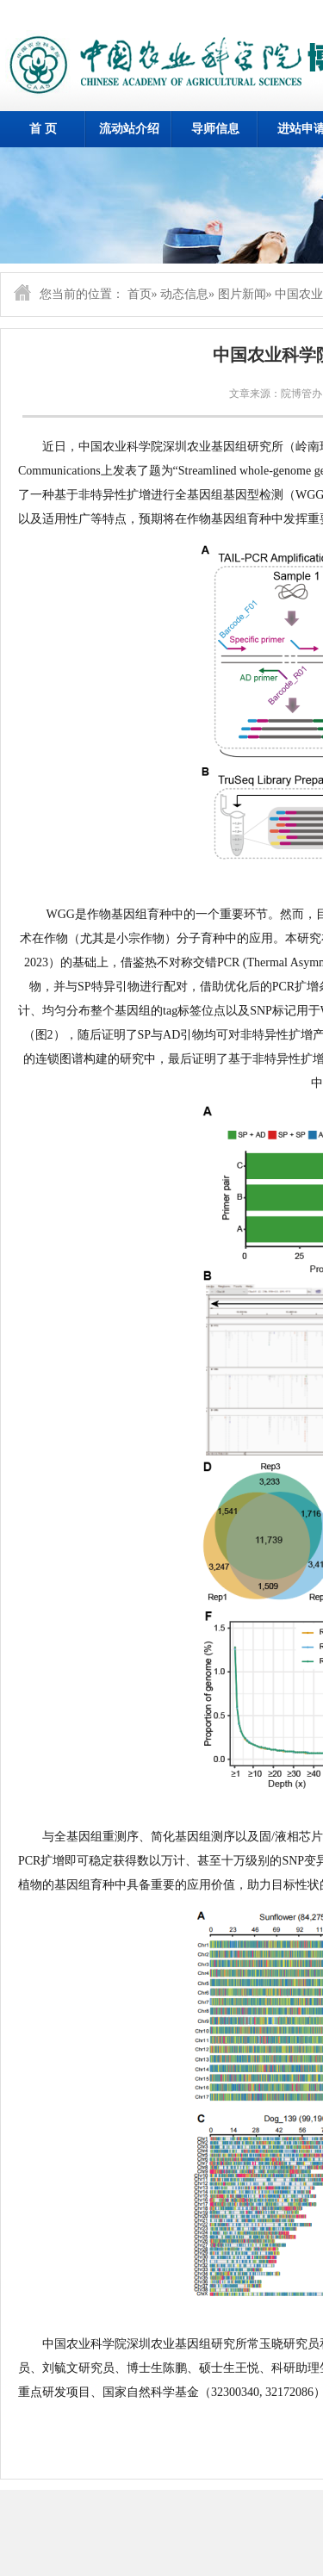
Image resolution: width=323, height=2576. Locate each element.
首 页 (43, 128)
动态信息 (184, 294)
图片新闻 (242, 294)
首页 (139, 294)
